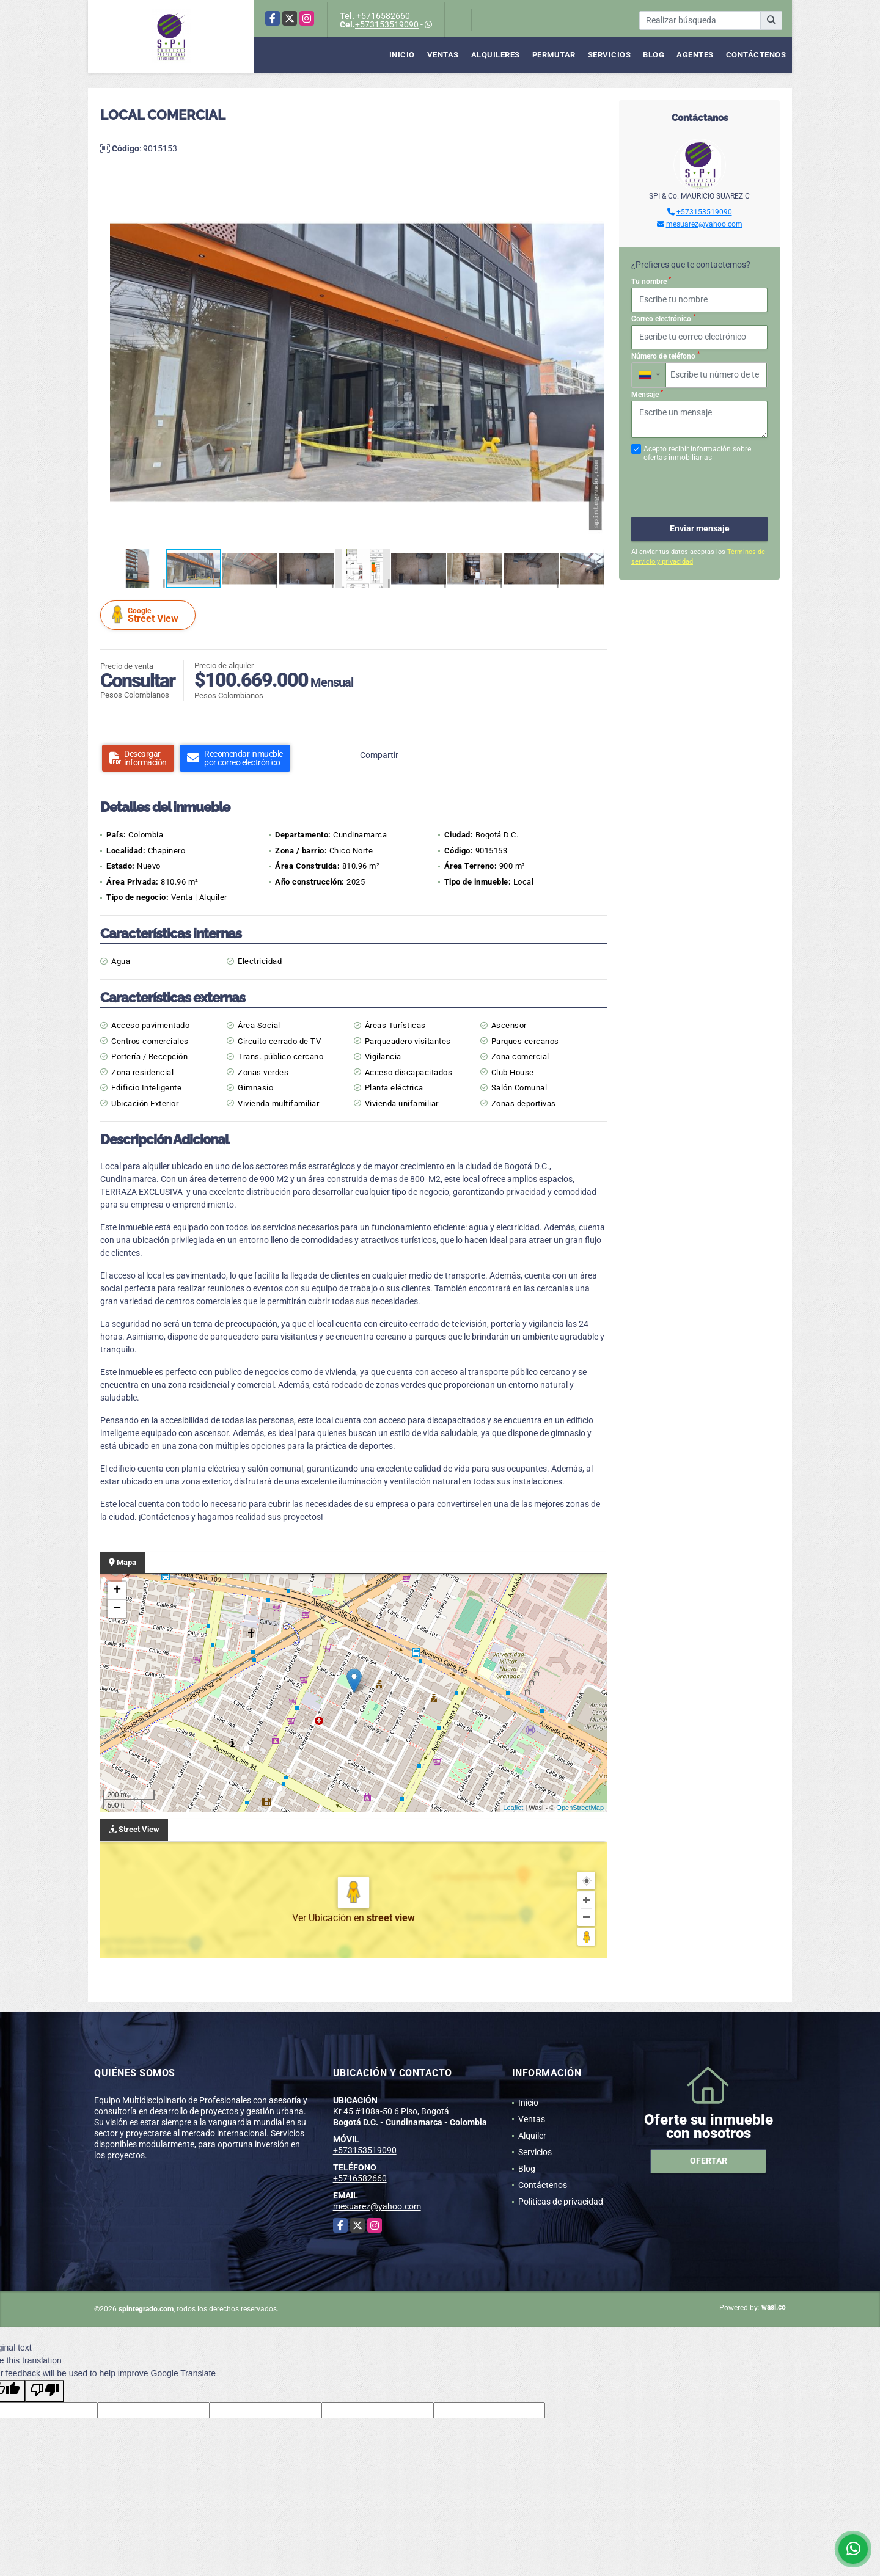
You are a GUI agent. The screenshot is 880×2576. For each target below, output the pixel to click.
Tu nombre (651, 281)
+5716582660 (383, 16)
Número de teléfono (665, 355)
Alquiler (532, 2135)
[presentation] (696, 483)
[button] (593, 188)
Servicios (609, 54)
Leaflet (513, 1807)
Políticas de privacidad (560, 2201)
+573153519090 (387, 24)
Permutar (554, 54)
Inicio (402, 54)
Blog (653, 54)
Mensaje (647, 394)
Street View (150, 614)
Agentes (695, 54)
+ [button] (117, 1591)
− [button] (117, 1609)
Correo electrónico (663, 318)
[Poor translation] (44, 2391)
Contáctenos (756, 54)
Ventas (443, 54)
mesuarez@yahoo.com (704, 224)
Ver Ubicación (323, 1918)
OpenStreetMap (580, 1807)
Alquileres (495, 54)
